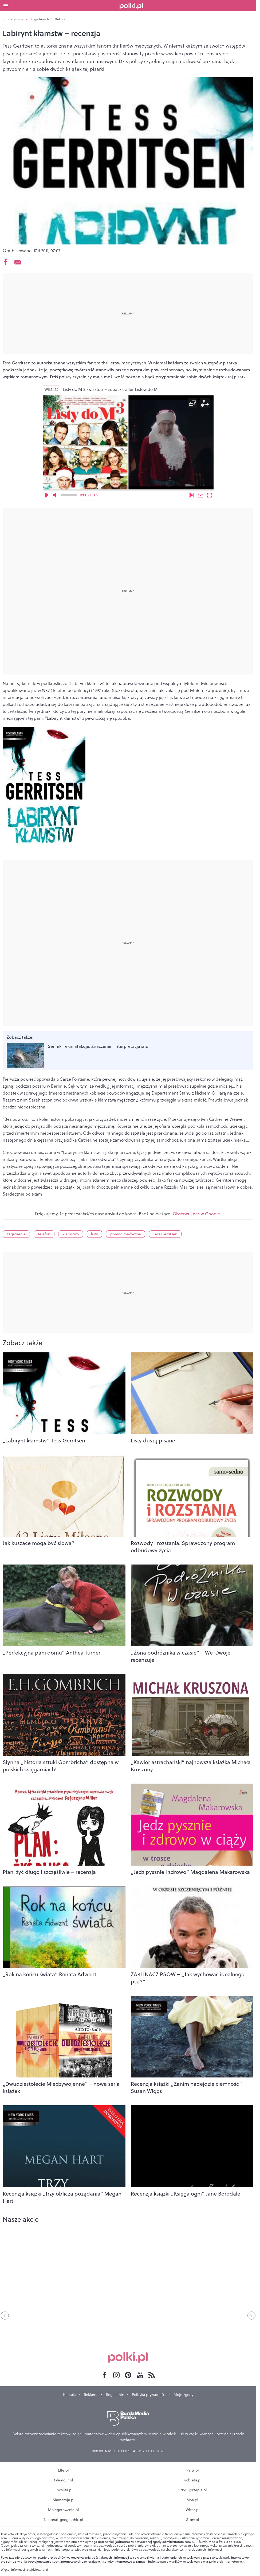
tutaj (44, 2569)
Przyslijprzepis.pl (192, 2490)
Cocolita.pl (63, 2490)
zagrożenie (16, 1234)
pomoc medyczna (125, 1234)
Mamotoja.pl (63, 2500)
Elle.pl (63, 2470)
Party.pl (192, 2470)
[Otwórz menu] (6, 5)
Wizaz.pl (193, 2509)
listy (94, 1234)
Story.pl (192, 2519)
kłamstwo (70, 1234)
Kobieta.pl (193, 2480)
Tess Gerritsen (165, 1234)
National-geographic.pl (63, 2519)
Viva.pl (192, 2500)
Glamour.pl (63, 2480)
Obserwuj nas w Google (196, 1214)
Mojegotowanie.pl (63, 2509)
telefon (44, 1234)
